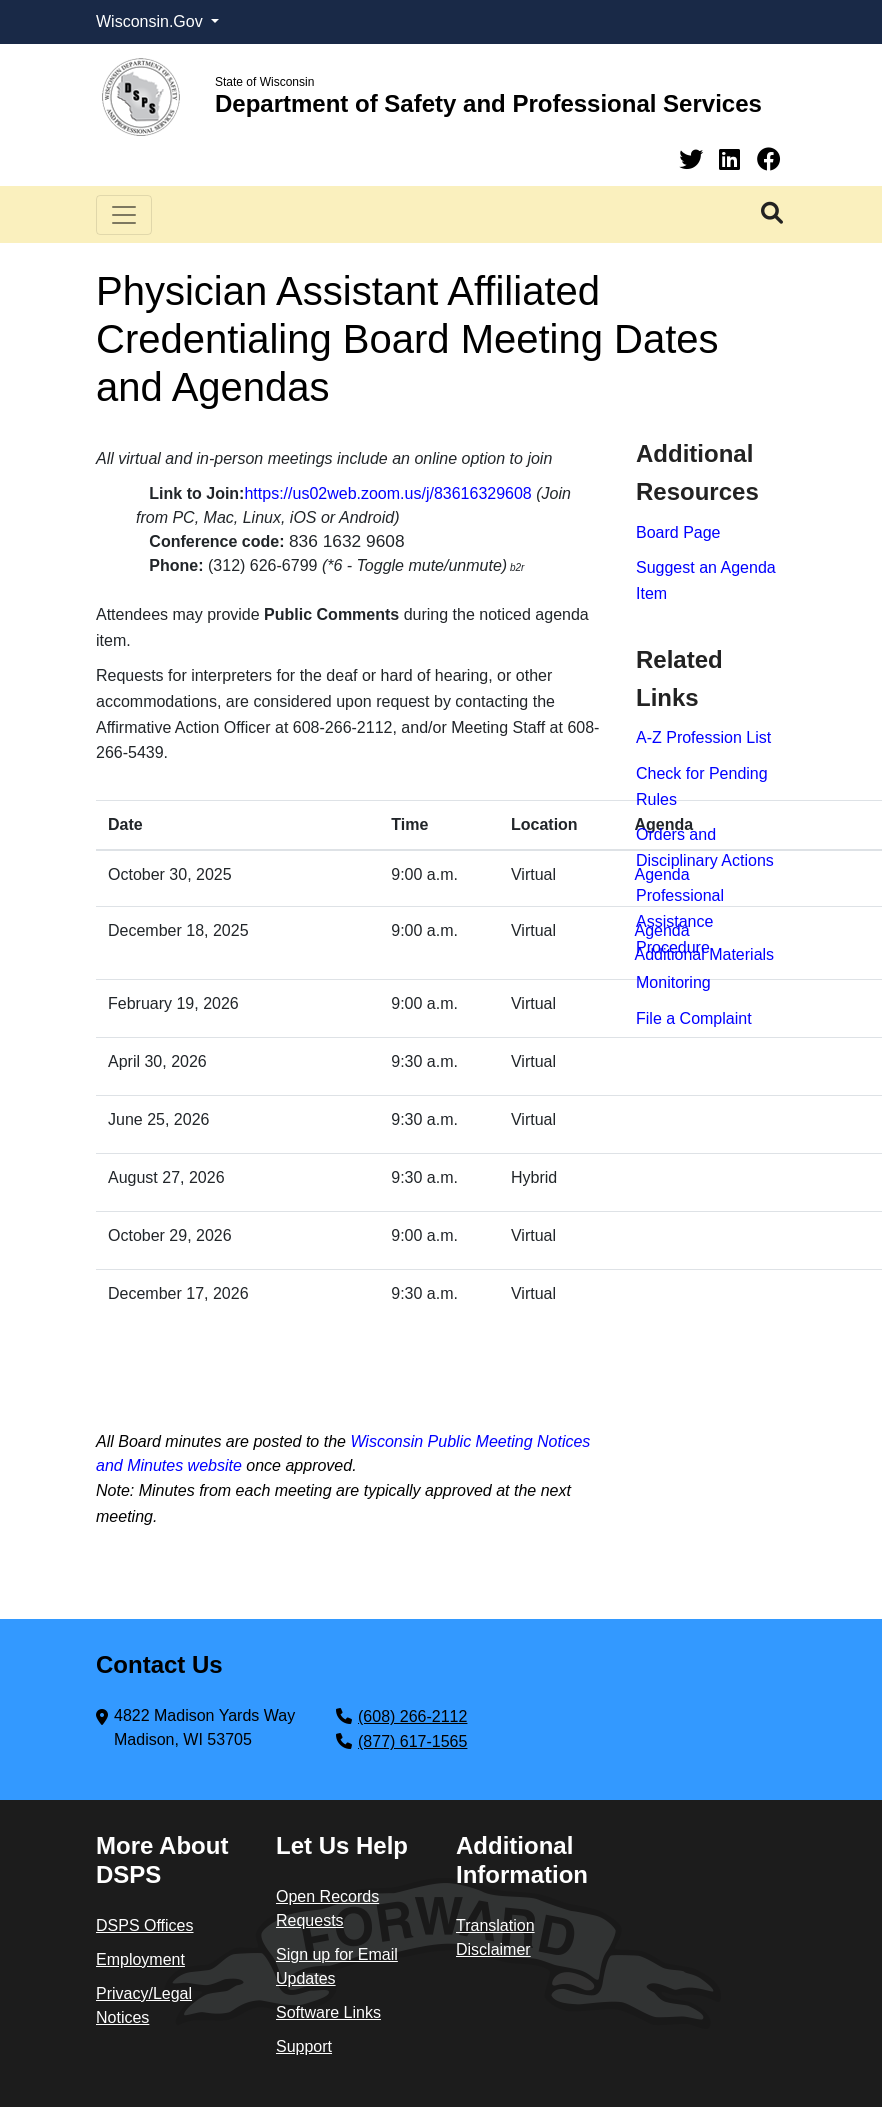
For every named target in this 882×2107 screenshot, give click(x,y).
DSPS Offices (145, 1925)
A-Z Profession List (703, 737)
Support (304, 2046)
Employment (140, 1959)
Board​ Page (678, 532)
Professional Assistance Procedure (680, 921)
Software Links (328, 2012)
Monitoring (673, 982)
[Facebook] (769, 159)
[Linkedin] (733, 159)
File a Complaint (694, 1018)
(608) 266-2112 (412, 1716)
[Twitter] (694, 159)
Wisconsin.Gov (151, 21)
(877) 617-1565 (412, 1741)
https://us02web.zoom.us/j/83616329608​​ (387, 493)
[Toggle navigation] (124, 215)
